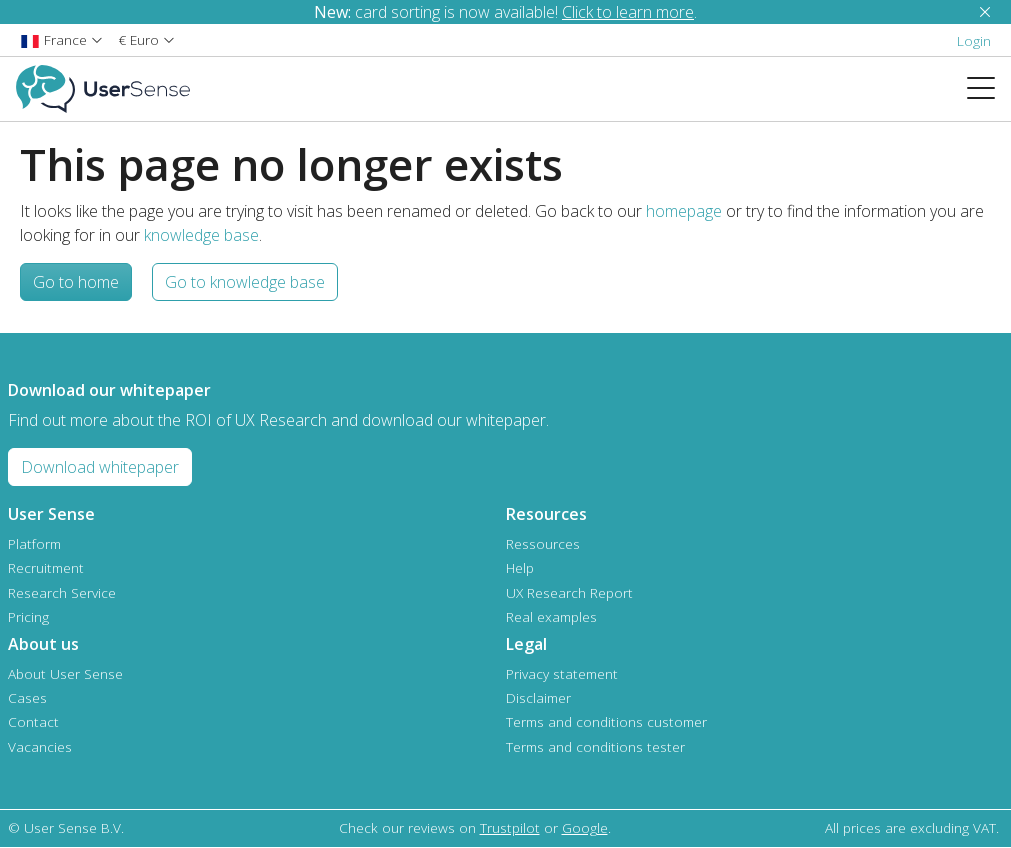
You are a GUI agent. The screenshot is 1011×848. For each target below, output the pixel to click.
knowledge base (201, 235)
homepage (684, 211)
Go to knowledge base (245, 282)
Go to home (76, 282)
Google (585, 827)
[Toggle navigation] (989, 89)
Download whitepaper (100, 467)
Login (974, 40)
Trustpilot (510, 827)
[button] (61, 39)
